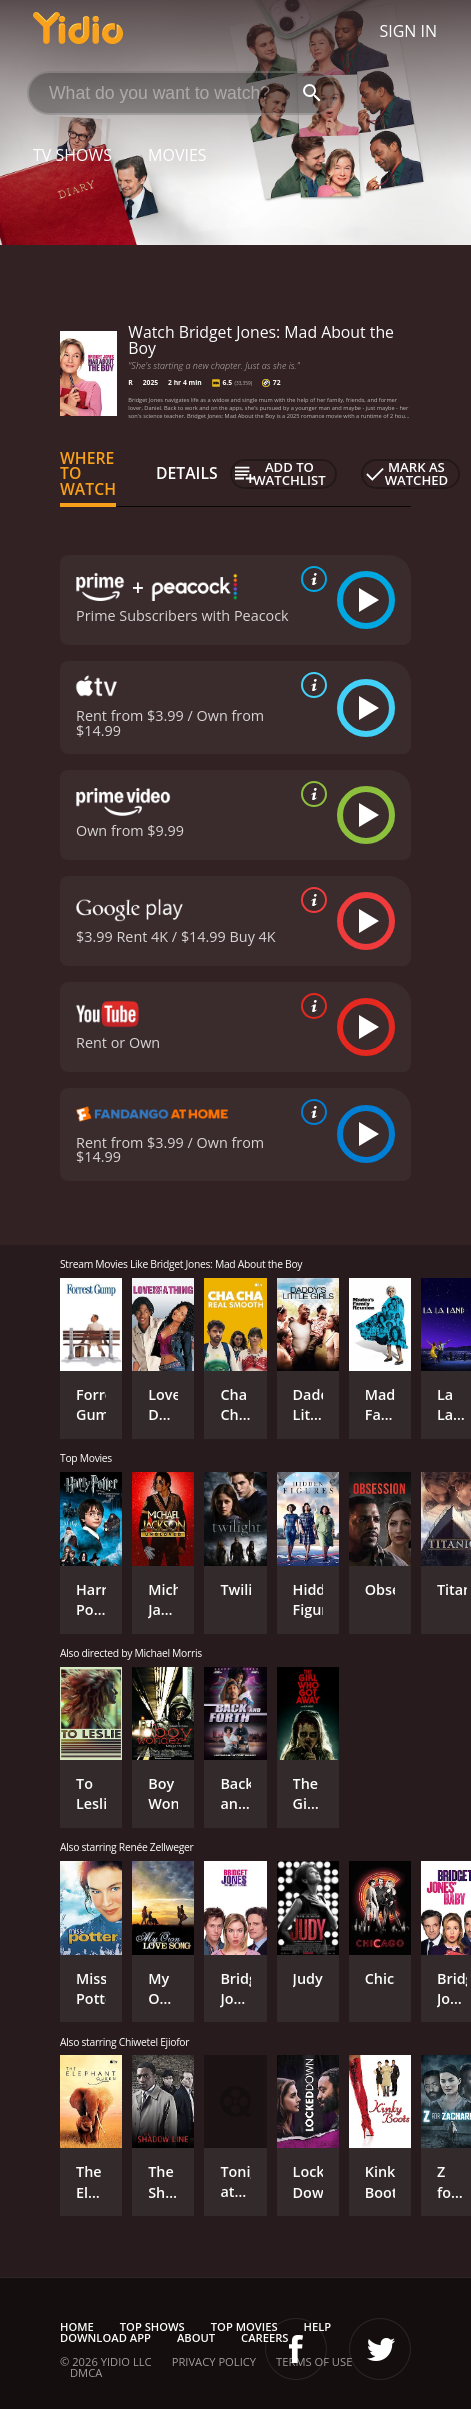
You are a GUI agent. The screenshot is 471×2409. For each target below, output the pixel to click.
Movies (177, 155)
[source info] (310, 579)
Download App (105, 2337)
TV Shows (72, 155)
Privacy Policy (214, 2361)
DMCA (86, 2372)
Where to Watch (88, 474)
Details (187, 473)
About (196, 2337)
